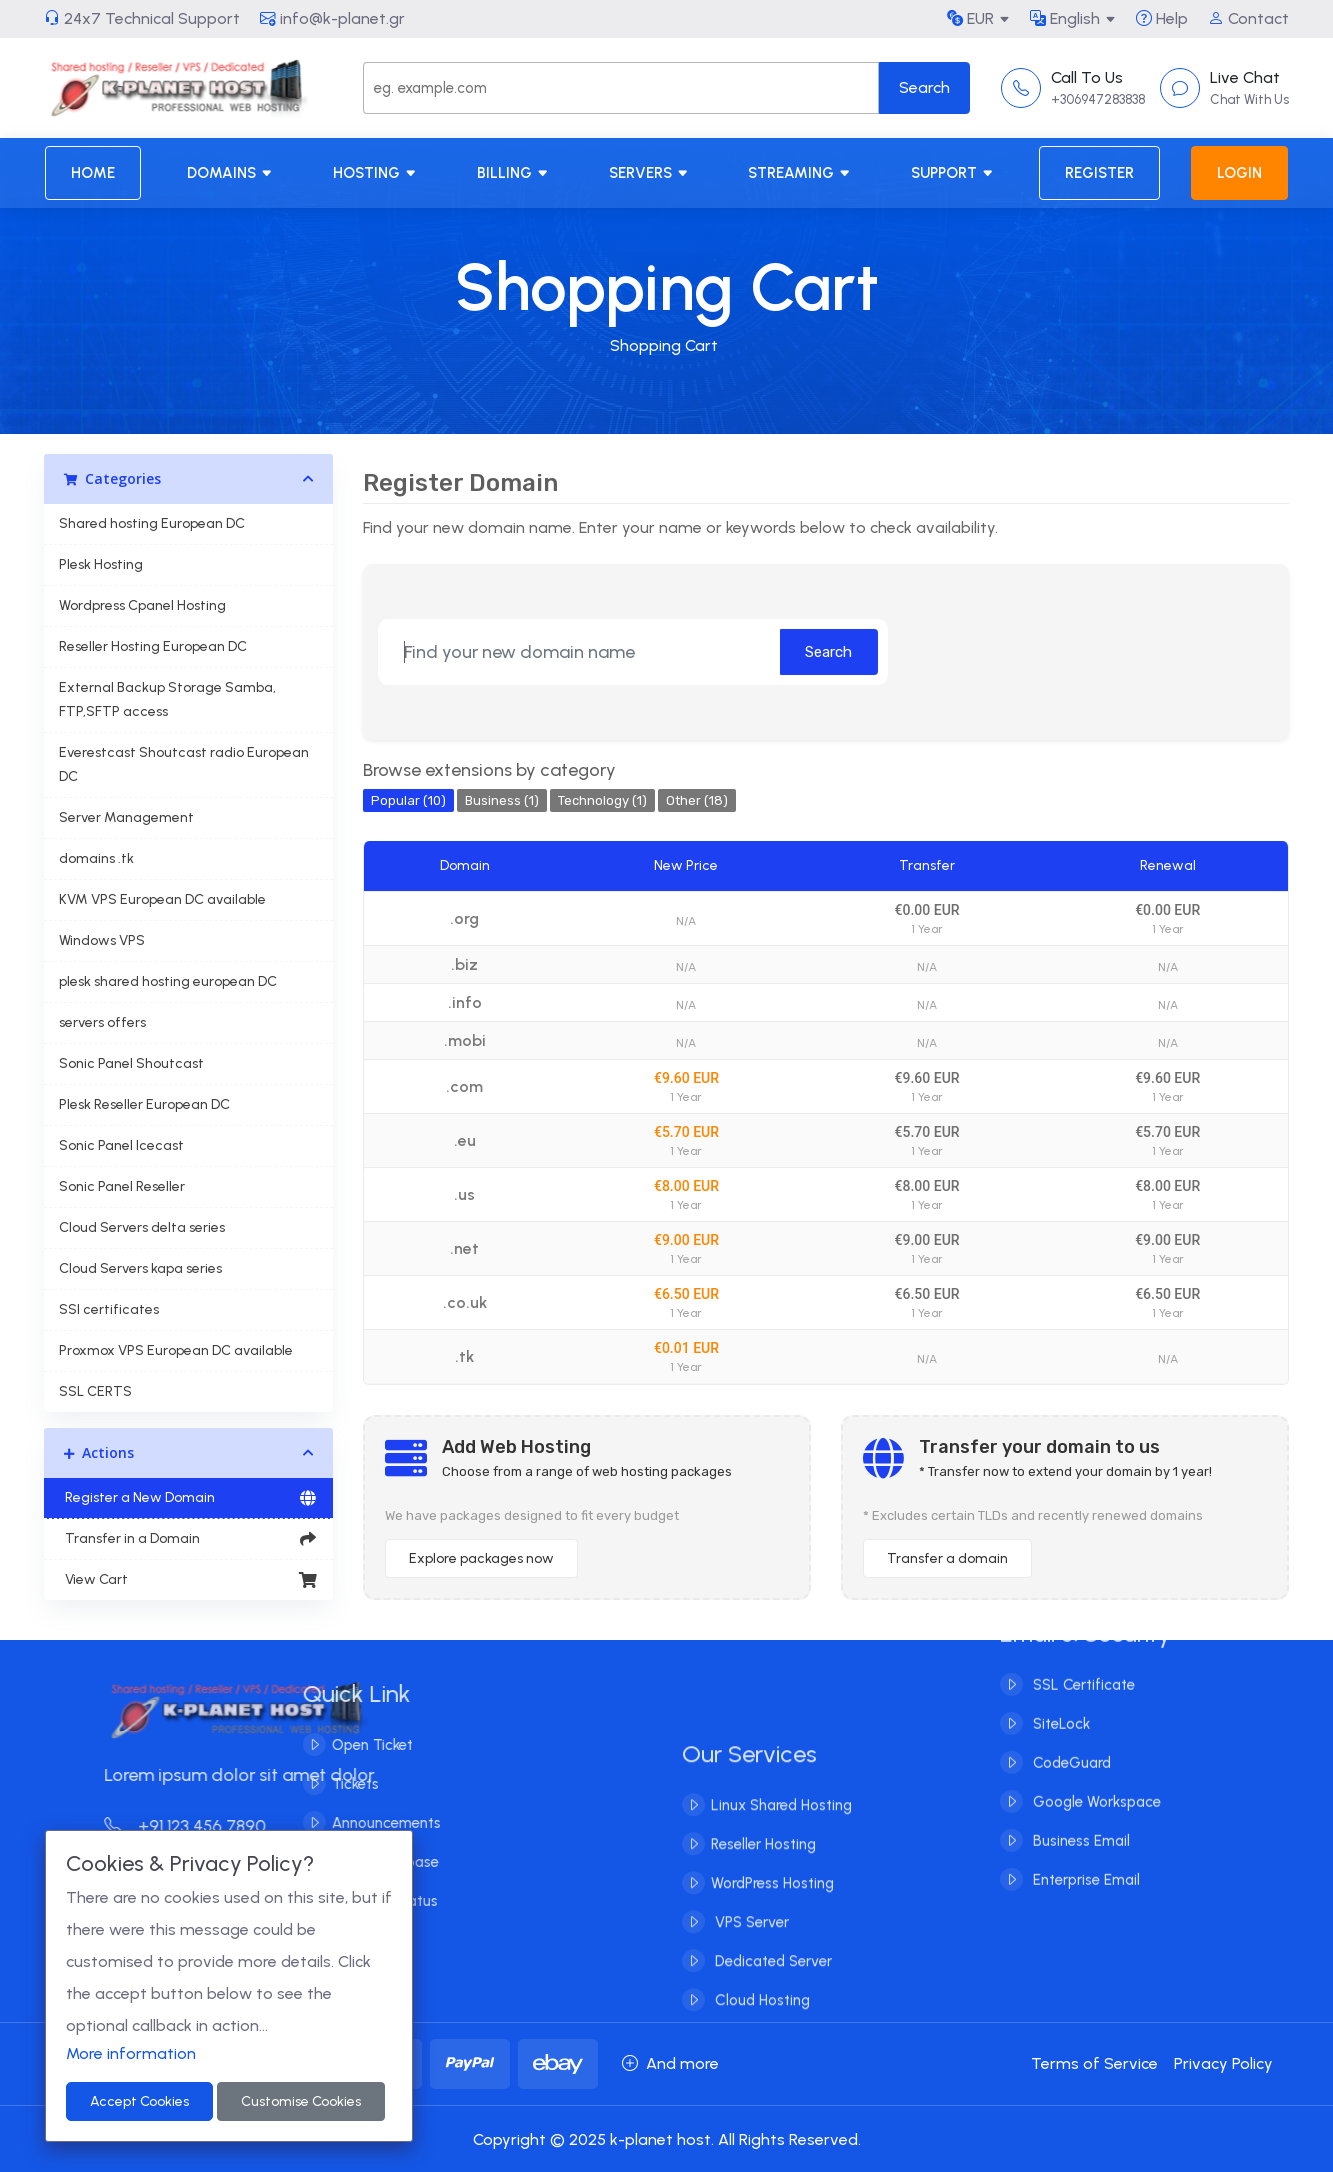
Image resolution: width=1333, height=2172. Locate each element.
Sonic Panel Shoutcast (131, 1063)
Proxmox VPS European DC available (176, 1350)
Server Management (126, 817)
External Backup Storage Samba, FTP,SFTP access (167, 699)
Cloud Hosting (760, 2025)
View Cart (188, 1580)
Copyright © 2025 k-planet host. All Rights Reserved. (667, 2139)
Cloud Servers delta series (142, 1227)
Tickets (329, 1784)
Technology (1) (602, 800)
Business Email (1079, 1816)
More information (131, 2053)
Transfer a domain (947, 1558)
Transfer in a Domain (188, 1539)
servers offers (102, 1022)
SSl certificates (109, 1309)
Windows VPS (102, 940)
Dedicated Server (771, 1986)
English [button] (1065, 18)
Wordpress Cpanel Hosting (142, 605)
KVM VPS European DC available (162, 899)
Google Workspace (1095, 1777)
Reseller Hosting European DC (153, 646)
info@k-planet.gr (332, 18)
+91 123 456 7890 (210, 1826)
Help (1162, 18)
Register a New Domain (188, 1498)
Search (828, 652)
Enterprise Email (1084, 1855)
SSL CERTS (95, 1391)
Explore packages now (481, 1558)
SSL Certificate (1082, 1660)
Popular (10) (408, 800)
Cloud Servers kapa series (140, 1268)
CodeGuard (1070, 1738)
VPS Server (750, 1947)
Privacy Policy (1223, 2063)
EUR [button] (970, 18)
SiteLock (1059, 1699)
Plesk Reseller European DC (144, 1104)
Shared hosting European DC (152, 523)
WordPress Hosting (772, 1908)
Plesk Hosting (101, 564)
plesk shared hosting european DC (168, 981)
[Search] (621, 88)
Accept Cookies (139, 2101)
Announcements (360, 1823)
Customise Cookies (301, 2101)
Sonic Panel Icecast (121, 1145)
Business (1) (502, 800)
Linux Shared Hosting (781, 1830)
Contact (1248, 18)
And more (670, 2063)
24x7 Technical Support (142, 18)
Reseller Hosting (763, 1869)
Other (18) (697, 800)
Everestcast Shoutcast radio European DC (184, 764)
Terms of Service (1094, 2063)
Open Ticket (346, 1745)
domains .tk (96, 858)
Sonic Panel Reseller (122, 1186)
